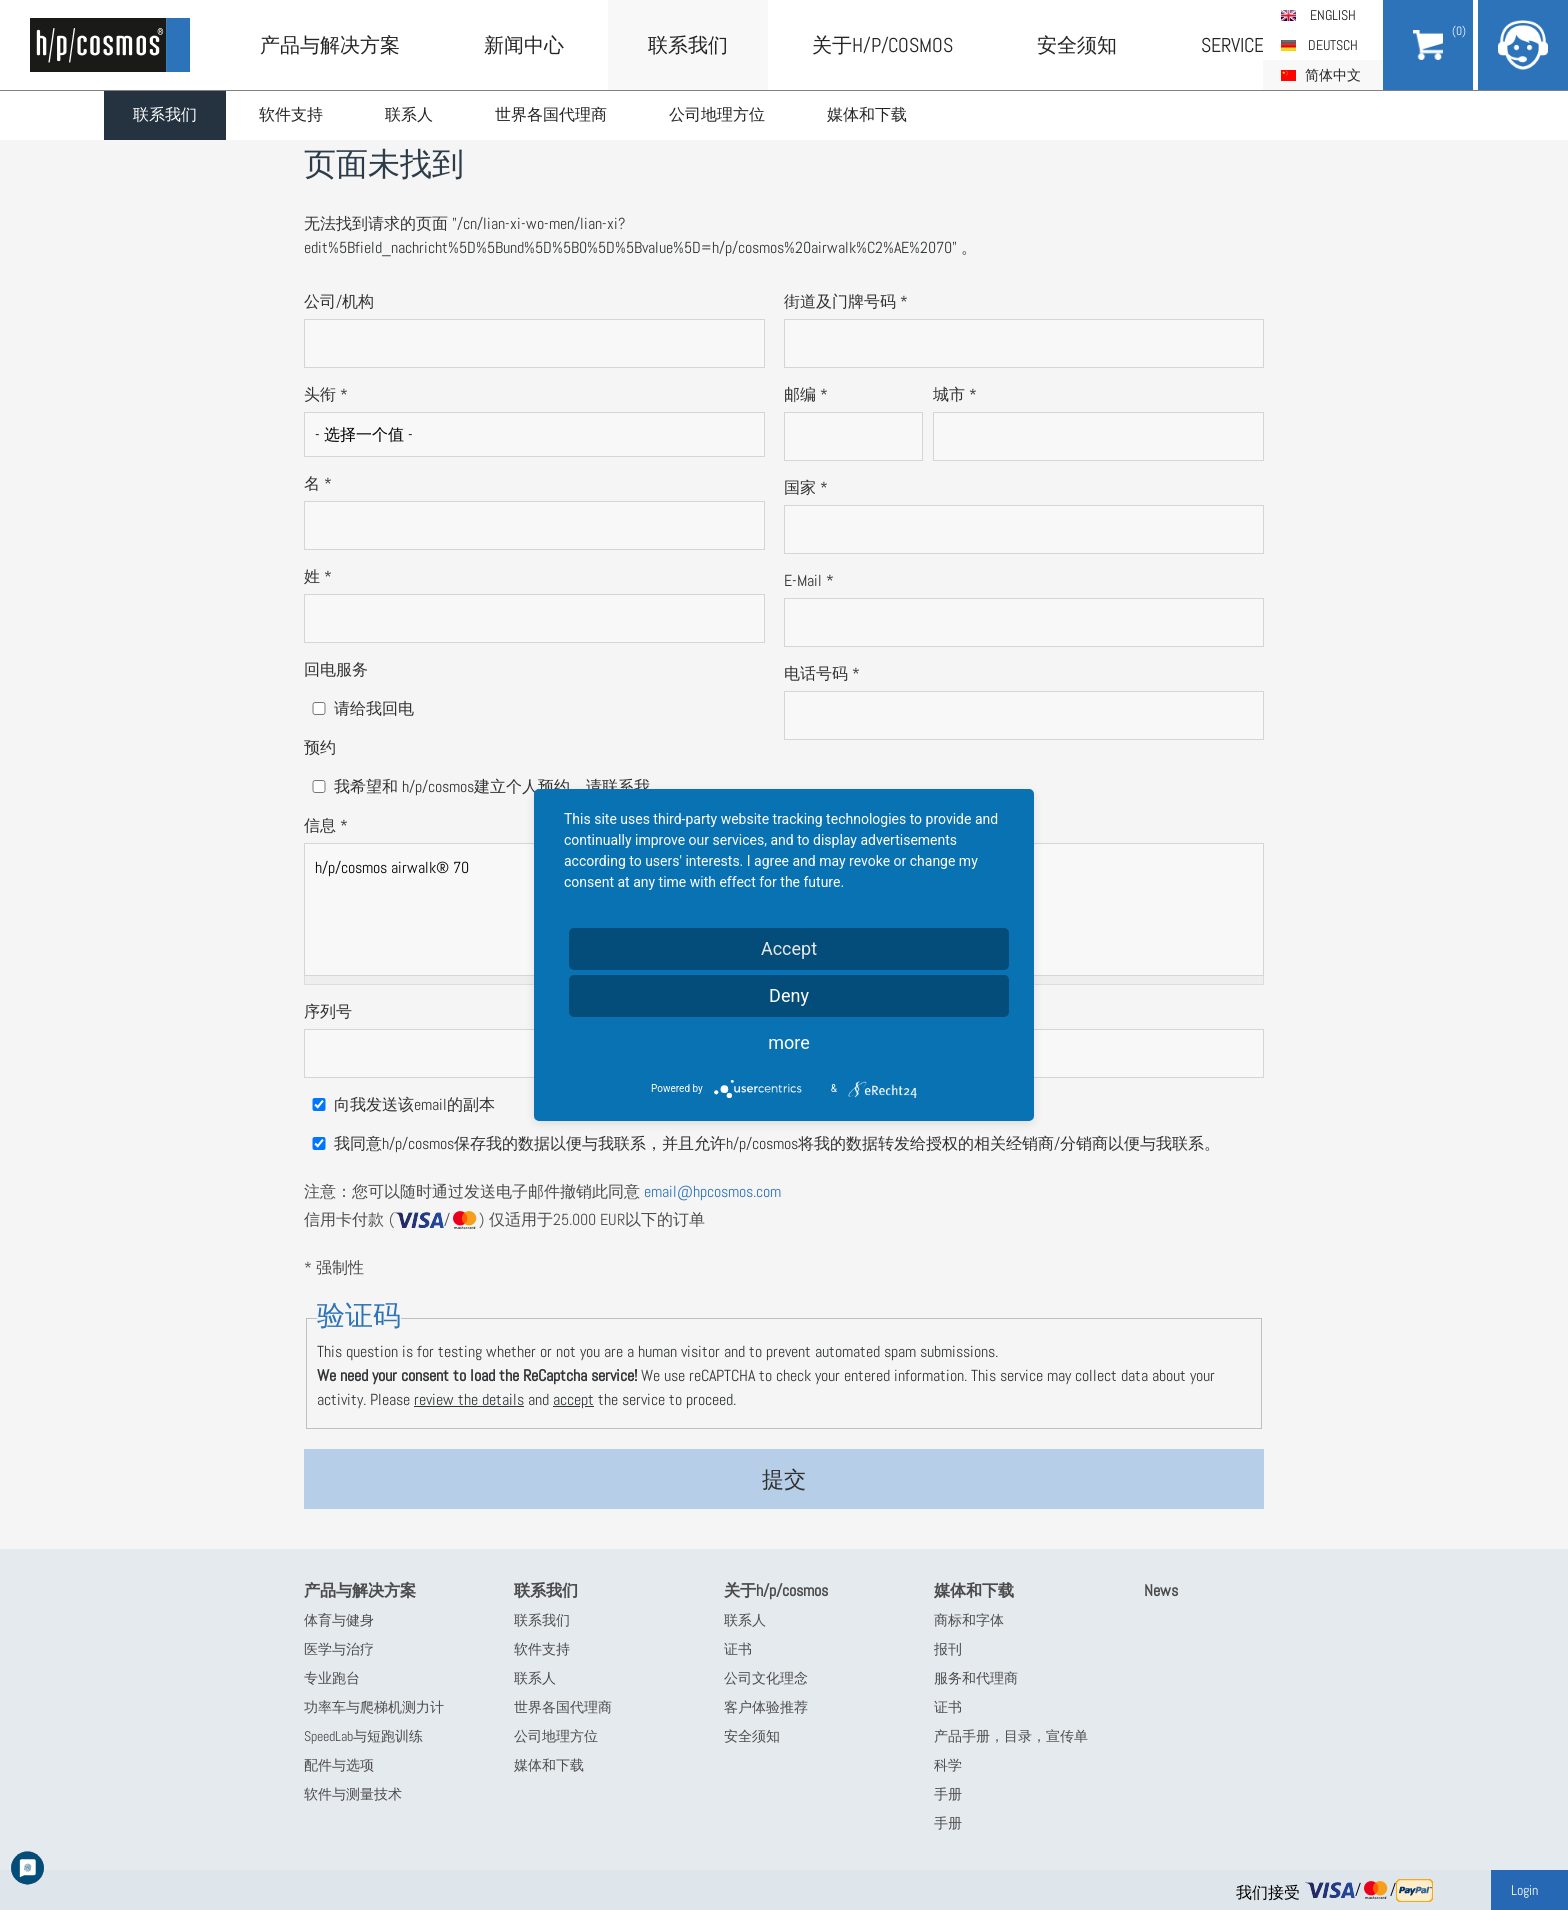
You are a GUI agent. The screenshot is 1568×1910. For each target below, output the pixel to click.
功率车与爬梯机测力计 (374, 1707)
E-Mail (809, 580)
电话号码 (822, 673)
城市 (955, 394)
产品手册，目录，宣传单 (1011, 1736)
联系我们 (167, 115)
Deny (789, 995)
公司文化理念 (766, 1678)
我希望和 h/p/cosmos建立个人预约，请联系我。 (500, 786)
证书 (738, 1649)
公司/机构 (339, 301)
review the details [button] (469, 1399)
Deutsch (1333, 45)
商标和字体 (969, 1620)
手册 (948, 1794)
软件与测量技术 (353, 1794)
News (1161, 1590)
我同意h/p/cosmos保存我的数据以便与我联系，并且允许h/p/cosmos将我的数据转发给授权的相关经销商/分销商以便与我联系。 (777, 1143)
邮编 (806, 394)
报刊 (948, 1649)
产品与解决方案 (330, 45)
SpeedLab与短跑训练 (363, 1736)
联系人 (415, 115)
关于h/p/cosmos (882, 45)
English (1333, 15)
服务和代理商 (976, 1678)
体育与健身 (339, 1620)
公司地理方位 (727, 115)
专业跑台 (332, 1678)
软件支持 (295, 115)
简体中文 (1333, 75)
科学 (948, 1765)
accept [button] (573, 1399)
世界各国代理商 (559, 115)
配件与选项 (339, 1765)
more (789, 1042)
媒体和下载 (879, 115)
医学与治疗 (339, 1649)
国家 (806, 487)
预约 (320, 747)
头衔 (326, 394)
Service (1232, 45)
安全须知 (1077, 45)
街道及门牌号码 (846, 301)
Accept (789, 948)
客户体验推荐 (766, 1707)
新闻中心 (524, 45)
